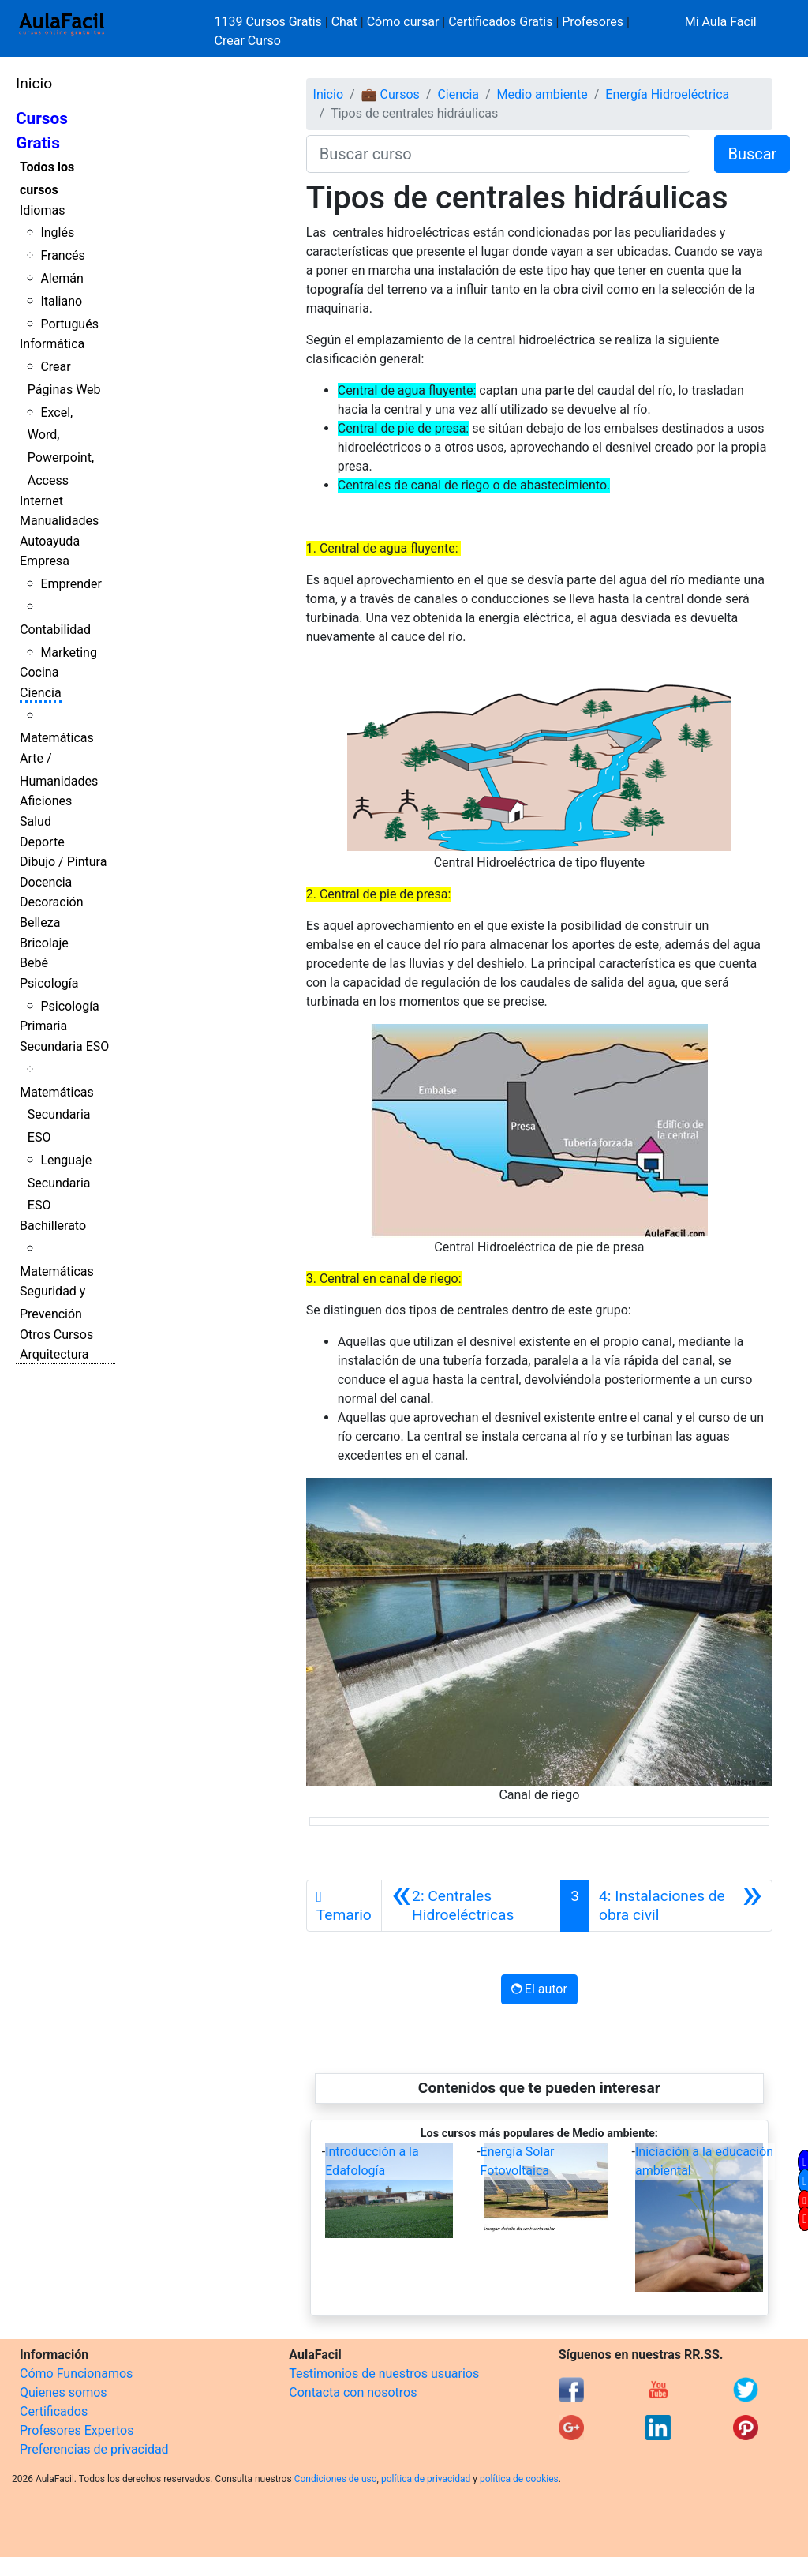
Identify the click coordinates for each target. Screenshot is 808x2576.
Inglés (57, 232)
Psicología (49, 983)
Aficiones (46, 800)
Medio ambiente (542, 94)
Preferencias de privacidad (94, 2449)
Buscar (752, 153)
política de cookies (519, 2478)
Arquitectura (54, 1354)
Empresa (44, 560)
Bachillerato (53, 1225)
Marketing (68, 652)
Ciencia (41, 692)
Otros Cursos (56, 1334)
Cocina (39, 672)
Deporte (42, 841)
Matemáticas (57, 737)
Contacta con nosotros (353, 2392)
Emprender (71, 583)
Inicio (34, 83)
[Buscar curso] (498, 154)
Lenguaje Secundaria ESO (60, 1183)
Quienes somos (63, 2392)
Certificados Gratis (500, 21)
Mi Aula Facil (721, 21)
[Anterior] (471, 1906)
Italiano (61, 301)
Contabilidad (55, 629)
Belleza (40, 922)
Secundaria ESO (64, 1046)
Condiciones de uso (335, 2478)
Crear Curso (248, 40)
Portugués (69, 324)
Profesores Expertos (76, 2430)
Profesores (592, 21)
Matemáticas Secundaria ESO (57, 1115)
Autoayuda (50, 541)
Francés (62, 255)
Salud (35, 821)
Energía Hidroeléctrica (667, 94)
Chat (344, 21)
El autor (539, 1989)
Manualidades (59, 520)
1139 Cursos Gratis (270, 21)
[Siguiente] (680, 1906)
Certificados (54, 2411)
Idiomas (42, 210)
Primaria (43, 1025)
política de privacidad (425, 2478)
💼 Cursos (390, 94)
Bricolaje (44, 943)
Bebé (34, 962)
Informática (52, 343)
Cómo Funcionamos (76, 2373)
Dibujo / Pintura (63, 861)
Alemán (61, 278)
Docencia (46, 882)
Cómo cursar (403, 21)
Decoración (52, 901)
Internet (41, 500)
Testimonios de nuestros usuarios (384, 2373)
